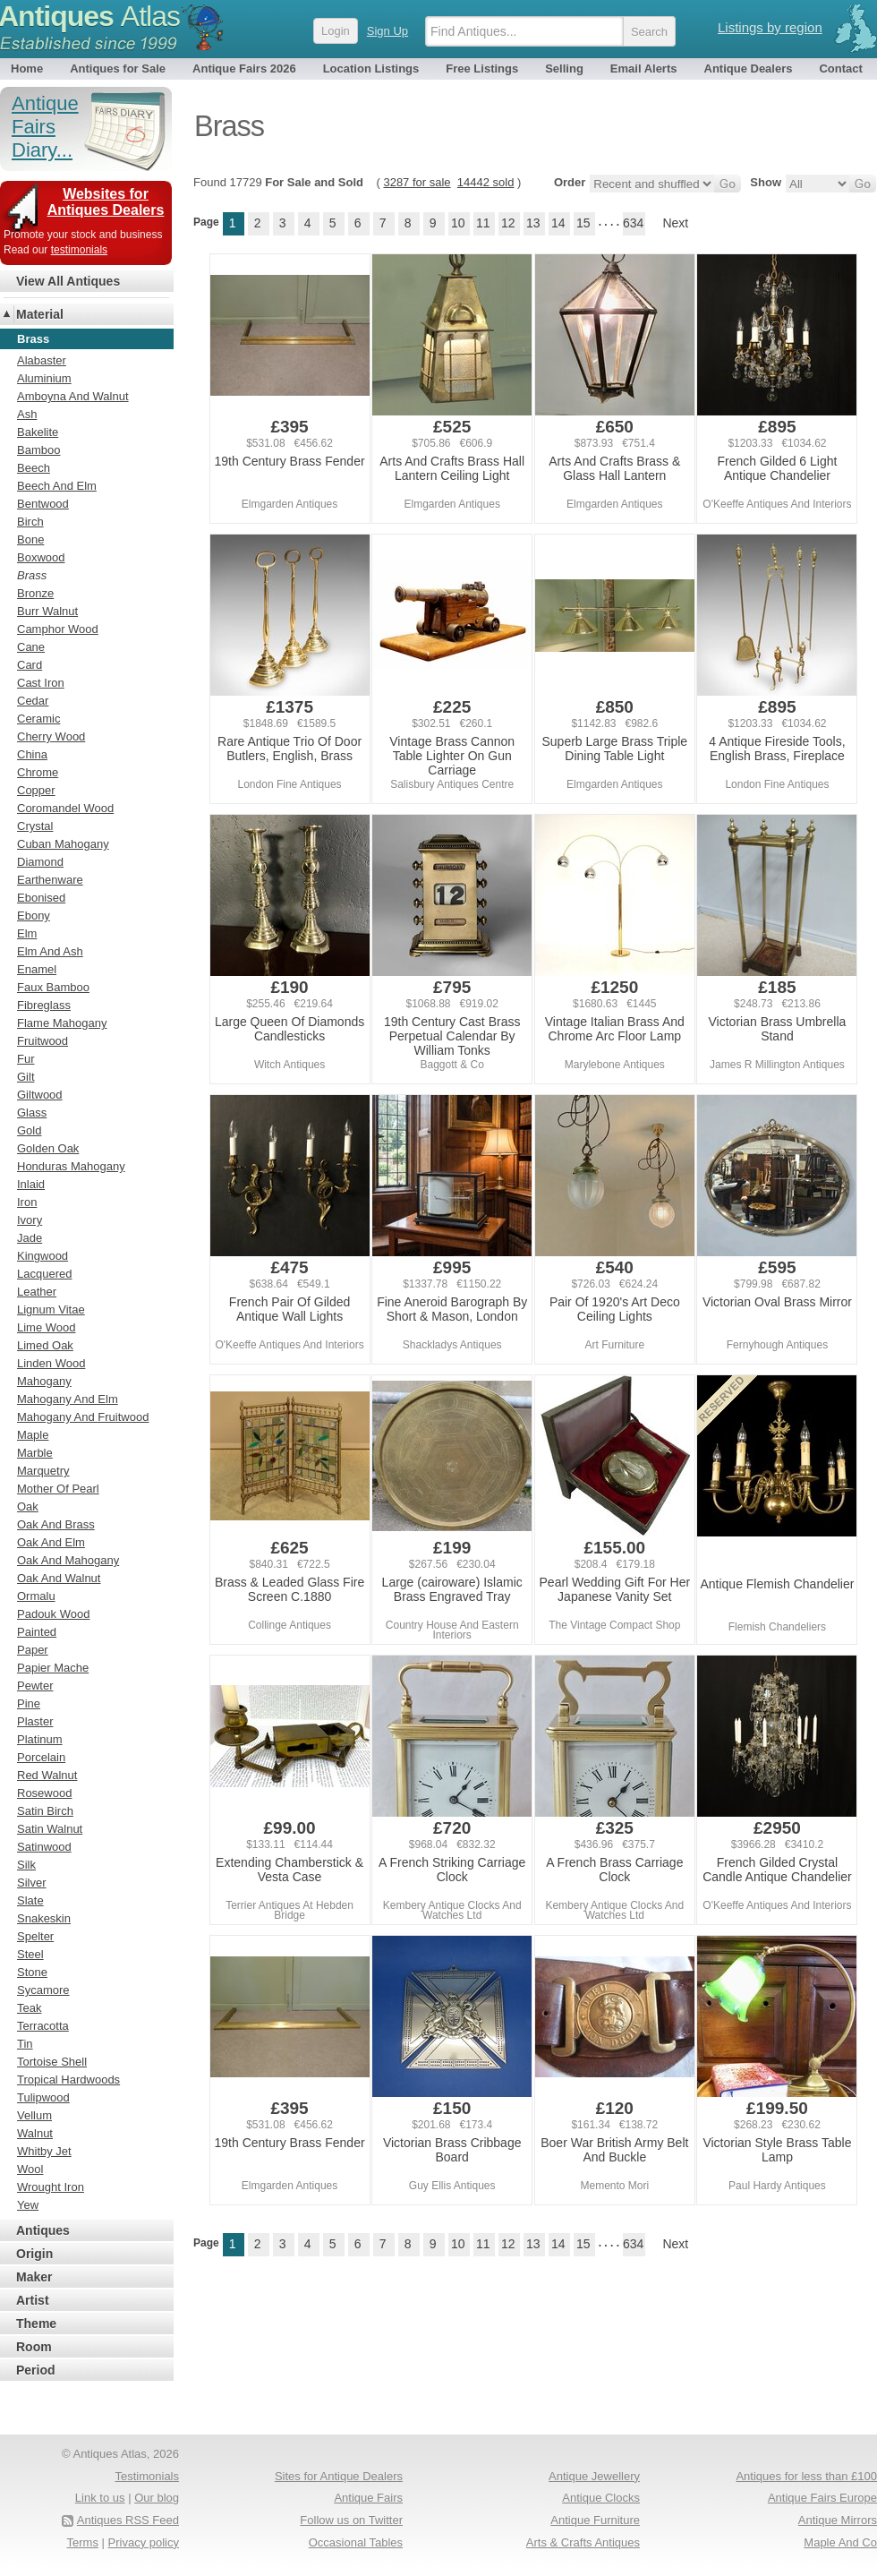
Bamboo (38, 450)
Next (675, 223)
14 (558, 223)
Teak (29, 2008)
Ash (27, 414)
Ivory (29, 1220)
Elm (27, 933)
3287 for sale (416, 182)
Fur (26, 1058)
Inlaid (31, 1184)
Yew (27, 2205)
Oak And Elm (51, 1542)
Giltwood (40, 1094)
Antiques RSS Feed (128, 2520)
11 (483, 223)
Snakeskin (44, 1918)
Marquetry (43, 1470)
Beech (33, 468)
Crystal (35, 826)
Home (27, 68)
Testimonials (147, 2476)
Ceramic (38, 718)
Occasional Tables (356, 2542)
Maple (32, 1435)
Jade (29, 1238)
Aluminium (44, 378)
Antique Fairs (368, 2497)
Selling (564, 68)
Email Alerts (643, 68)
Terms (82, 2542)
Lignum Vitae (51, 1309)
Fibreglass (44, 1005)
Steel (30, 1954)
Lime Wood (46, 1327)
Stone (32, 1972)
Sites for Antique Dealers (339, 2476)
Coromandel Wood (65, 808)
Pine (28, 1703)
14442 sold (486, 182)
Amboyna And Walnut (73, 396)
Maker (34, 2277)
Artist (32, 2300)
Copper (36, 790)
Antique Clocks (601, 2497)
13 (533, 223)
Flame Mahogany (61, 1023)
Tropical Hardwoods (68, 2079)
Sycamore (43, 1990)
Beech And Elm (57, 485)
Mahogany (44, 1381)
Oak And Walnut (58, 1578)
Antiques (43, 2230)
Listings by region (770, 27)
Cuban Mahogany (63, 844)
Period (35, 2370)
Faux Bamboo (53, 987)
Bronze (35, 593)
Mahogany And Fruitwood (83, 1417)
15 (583, 223)
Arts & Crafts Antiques (583, 2542)
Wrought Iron (50, 2187)
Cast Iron (40, 682)
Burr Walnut (47, 611)
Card (29, 665)
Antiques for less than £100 (806, 2476)
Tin (25, 2043)
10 (458, 223)
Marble (35, 1452)
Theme (36, 2323)
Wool (30, 2169)
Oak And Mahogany (68, 1560)
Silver (32, 1882)
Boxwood (40, 557)
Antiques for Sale (118, 68)
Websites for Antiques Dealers (106, 202)
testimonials (79, 250)
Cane (31, 647)
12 (508, 223)
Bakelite (37, 432)
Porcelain (41, 1757)
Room (34, 2347)
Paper (32, 1649)
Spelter (35, 1936)
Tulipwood (43, 2097)
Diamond (40, 862)
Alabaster (41, 360)
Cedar (32, 700)
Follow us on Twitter (351, 2520)
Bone (30, 539)
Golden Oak (48, 1148)
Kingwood (42, 1255)
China (32, 754)
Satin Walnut (49, 1829)
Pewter (35, 1685)
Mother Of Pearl (58, 1488)
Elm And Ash (50, 951)
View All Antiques (68, 281)
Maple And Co (840, 2542)
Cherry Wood (51, 736)
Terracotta (43, 2026)
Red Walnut (47, 1775)
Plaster (35, 1721)
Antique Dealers (748, 68)
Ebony (33, 915)
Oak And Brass (56, 1524)
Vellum (34, 2115)
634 (633, 223)
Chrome (37, 772)
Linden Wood (51, 1363)
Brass (32, 575)
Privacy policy (143, 2542)
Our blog (156, 2497)
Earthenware (50, 879)
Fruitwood (42, 1041)
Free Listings (482, 68)
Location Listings (371, 68)
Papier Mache (53, 1667)
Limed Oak (45, 1345)
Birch (30, 521)
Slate (30, 1900)
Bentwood (43, 503)
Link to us (100, 2497)
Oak (27, 1506)
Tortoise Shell (52, 2061)
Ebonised (41, 897)
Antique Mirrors (837, 2520)
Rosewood (44, 1793)
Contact (840, 68)
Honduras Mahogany (71, 1166)
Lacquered (44, 1273)
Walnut (35, 2133)
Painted (36, 1632)
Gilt (26, 1076)
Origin (34, 2254)
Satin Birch (45, 1811)
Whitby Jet (44, 2151)
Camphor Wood (57, 629)
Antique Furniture (595, 2520)
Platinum (40, 1739)
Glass (32, 1112)
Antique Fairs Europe (822, 2497)
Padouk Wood (53, 1614)
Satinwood (44, 1846)
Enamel (36, 969)
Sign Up (387, 31)
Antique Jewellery (594, 2476)
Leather (36, 1291)
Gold (29, 1130)
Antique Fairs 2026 (244, 68)
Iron (27, 1202)
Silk (26, 1864)
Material (40, 314)
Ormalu (36, 1596)
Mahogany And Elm (67, 1399)
